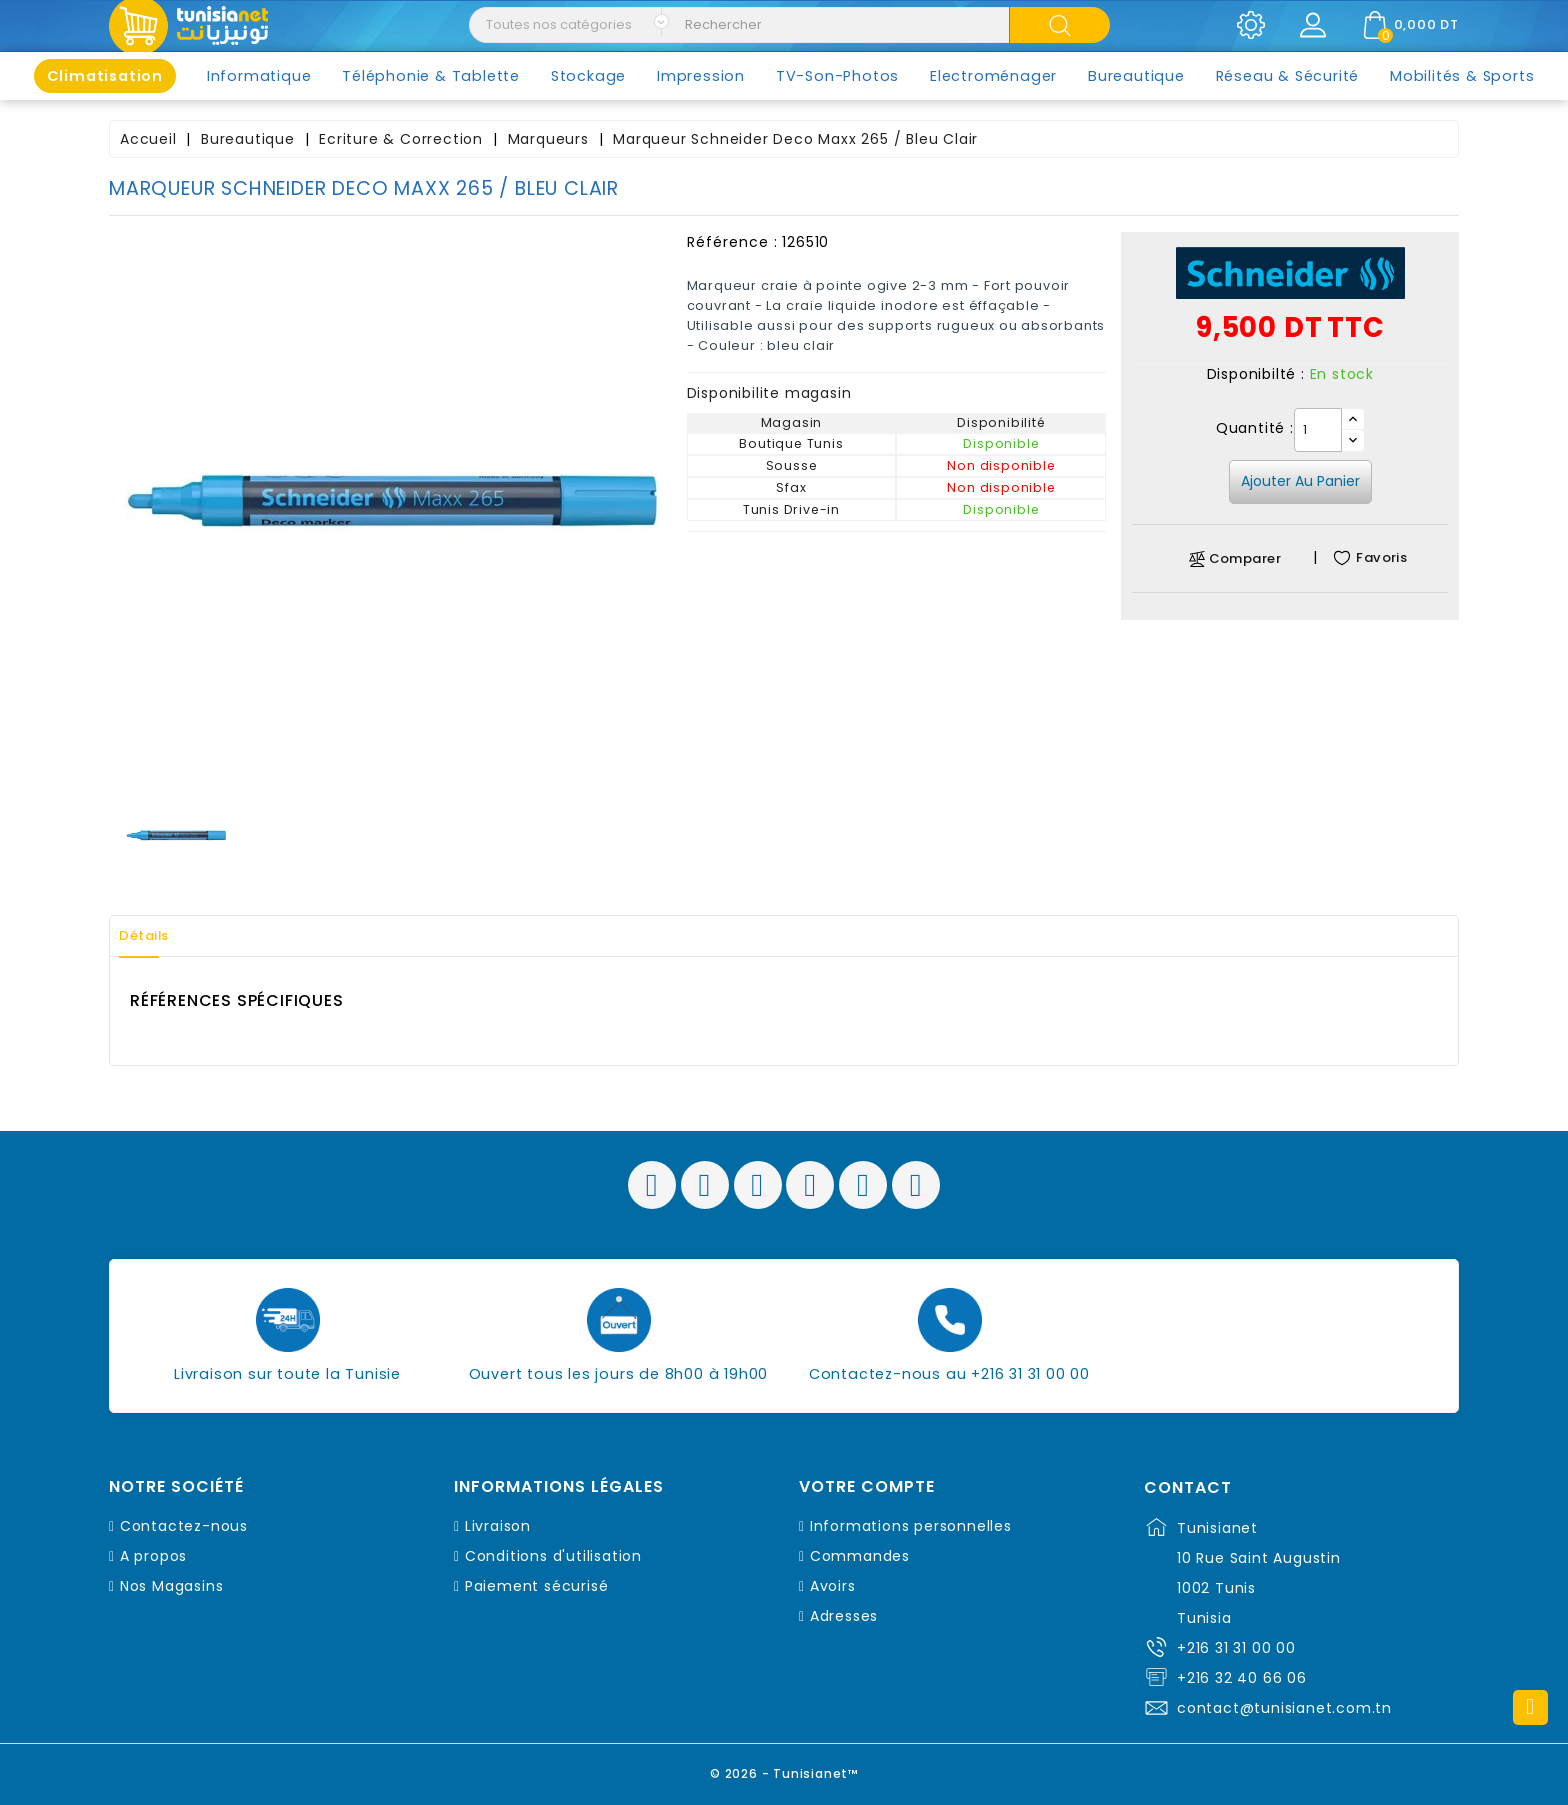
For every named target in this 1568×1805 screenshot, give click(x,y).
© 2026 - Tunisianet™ (784, 1769)
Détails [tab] (153, 936)
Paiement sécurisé (537, 1586)
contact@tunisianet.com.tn (1284, 1708)
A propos (153, 1556)
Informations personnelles (911, 1526)
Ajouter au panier (1300, 481)
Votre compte (867, 1487)
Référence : (732, 242)
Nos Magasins (172, 1586)
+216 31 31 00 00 (1236, 1648)
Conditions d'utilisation (553, 1556)
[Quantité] (1318, 430)
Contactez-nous (184, 1526)
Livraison (498, 1526)
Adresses (844, 1616)
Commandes (860, 1556)
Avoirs (833, 1586)
